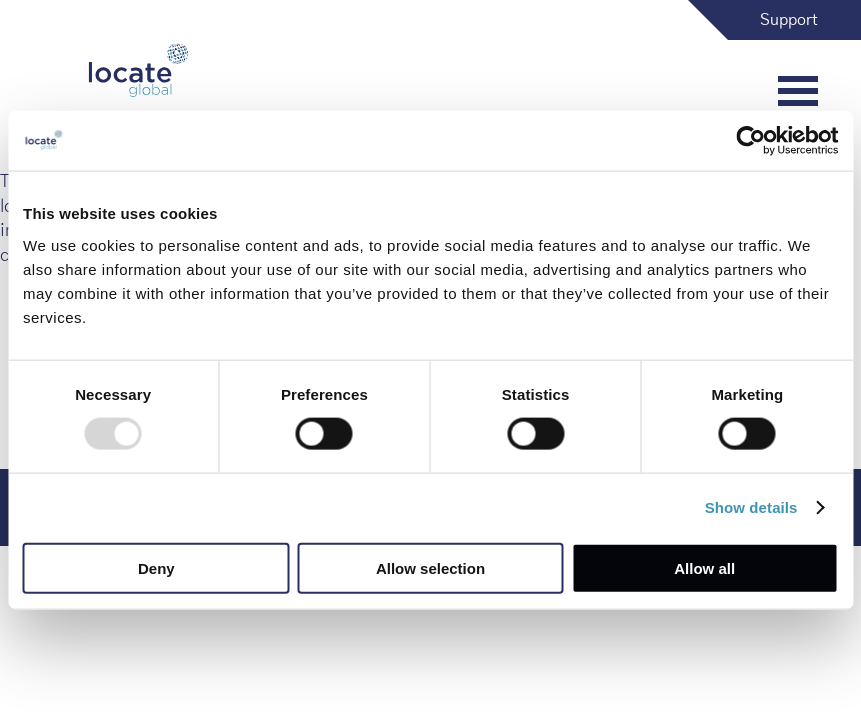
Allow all (704, 567)
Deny (156, 567)
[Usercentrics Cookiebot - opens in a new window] (750, 141)
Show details (751, 507)
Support (789, 20)
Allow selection (430, 567)
